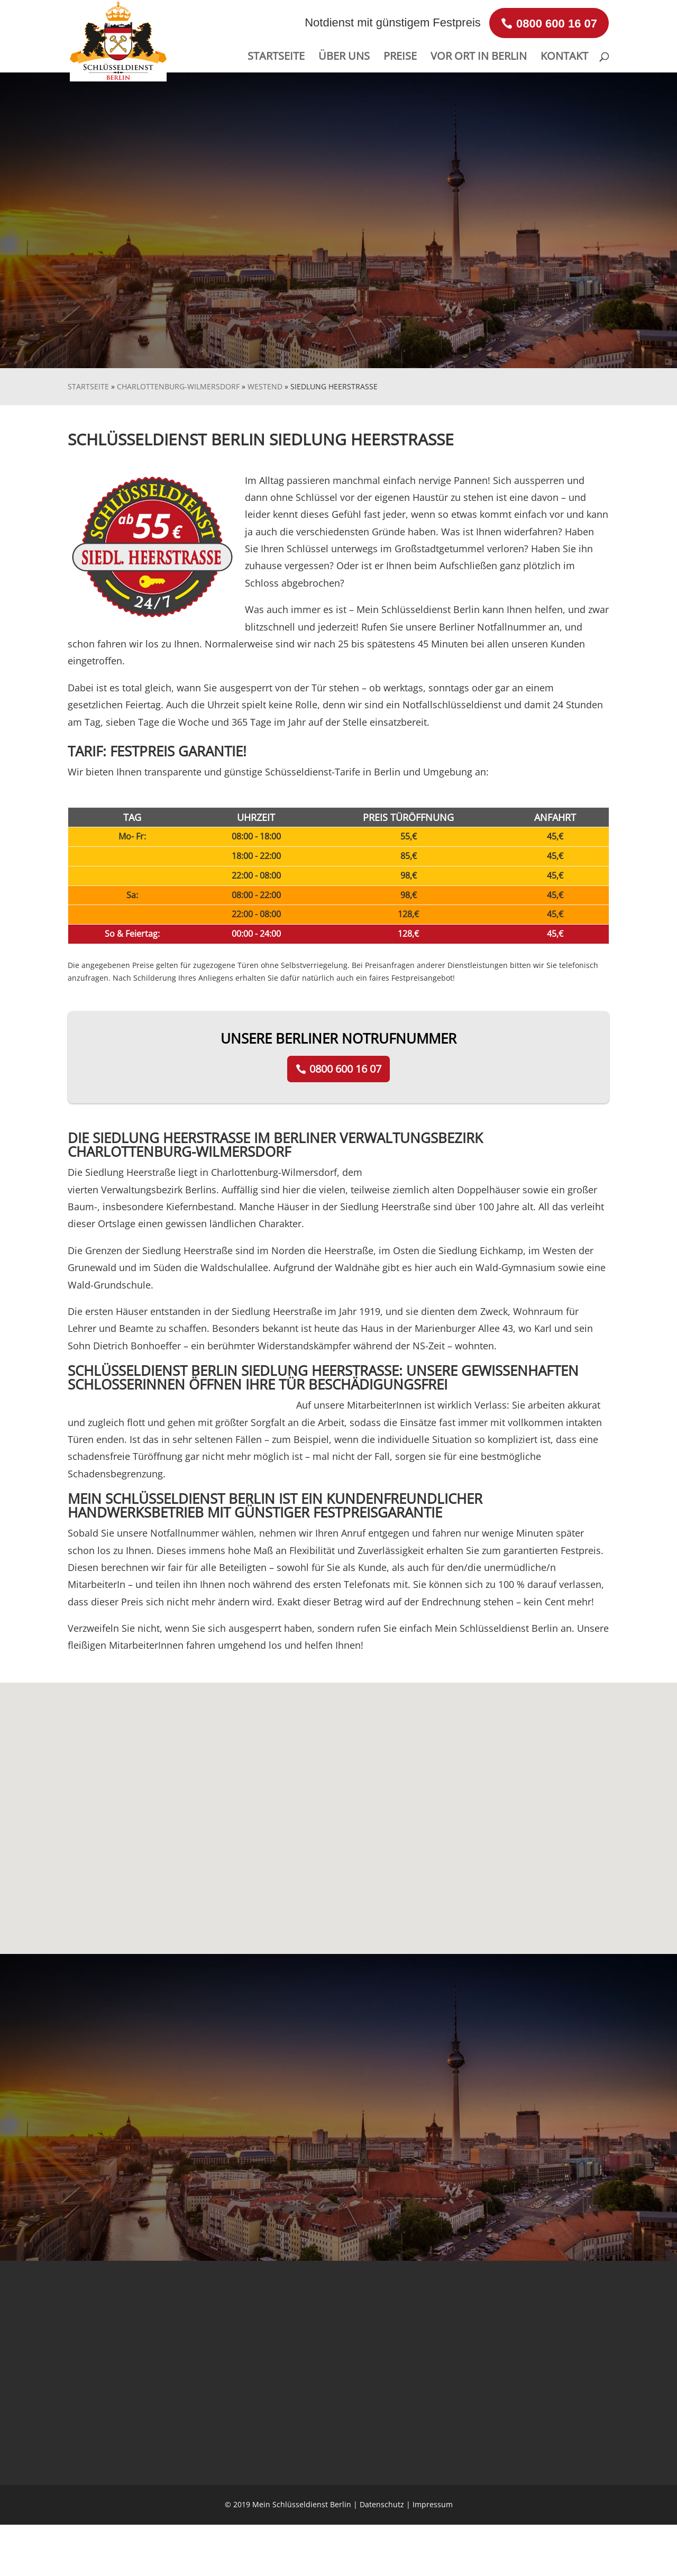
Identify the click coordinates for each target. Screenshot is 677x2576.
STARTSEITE (276, 57)
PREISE (400, 57)
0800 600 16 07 (345, 1069)
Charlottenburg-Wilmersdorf (178, 386)
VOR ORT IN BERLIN (479, 57)
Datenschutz (382, 2504)
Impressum (433, 2504)
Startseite (88, 386)
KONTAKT (564, 57)
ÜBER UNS (344, 57)
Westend (265, 386)
